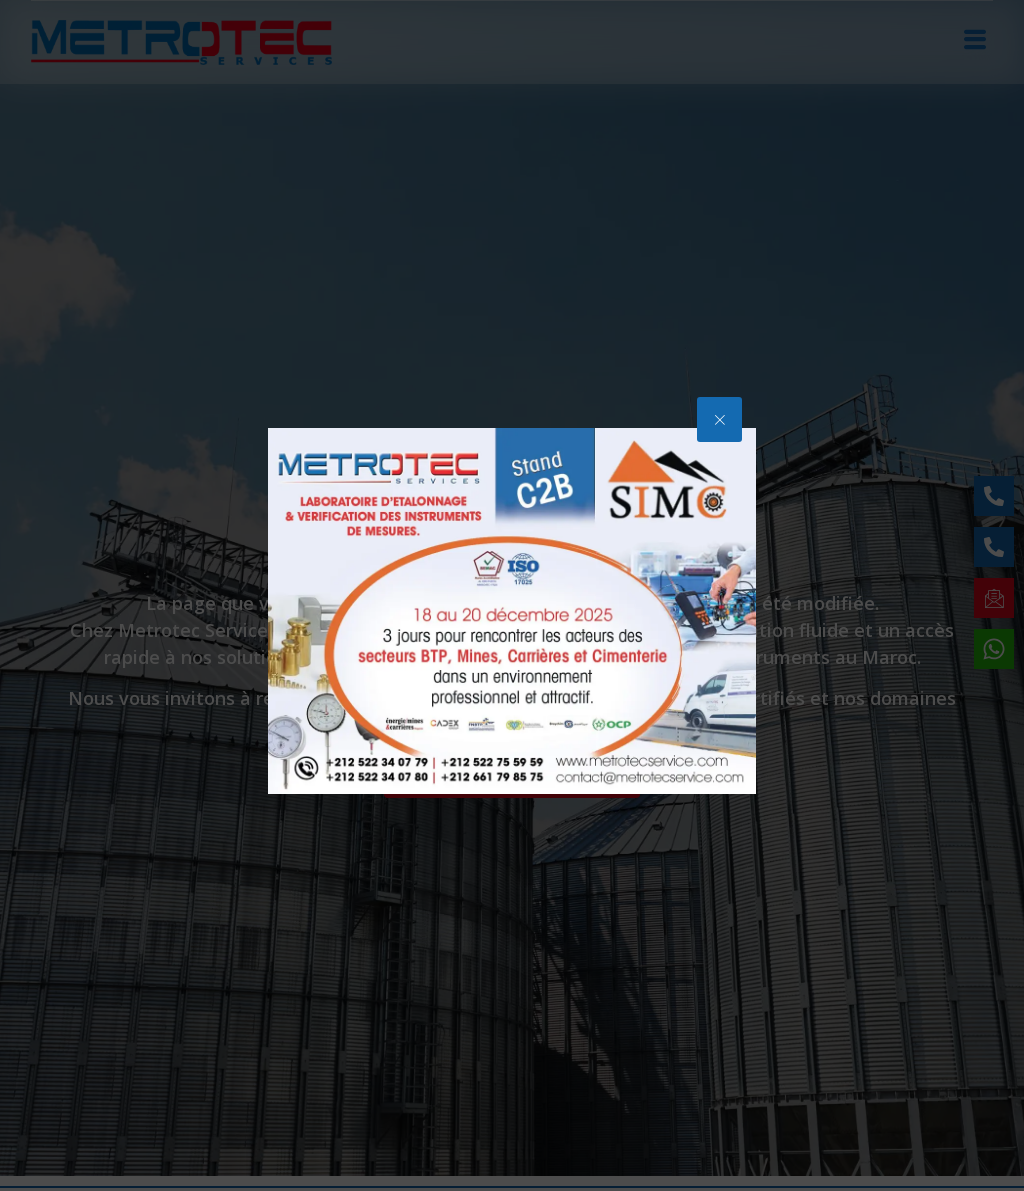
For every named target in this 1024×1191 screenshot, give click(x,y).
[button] (719, 419)
